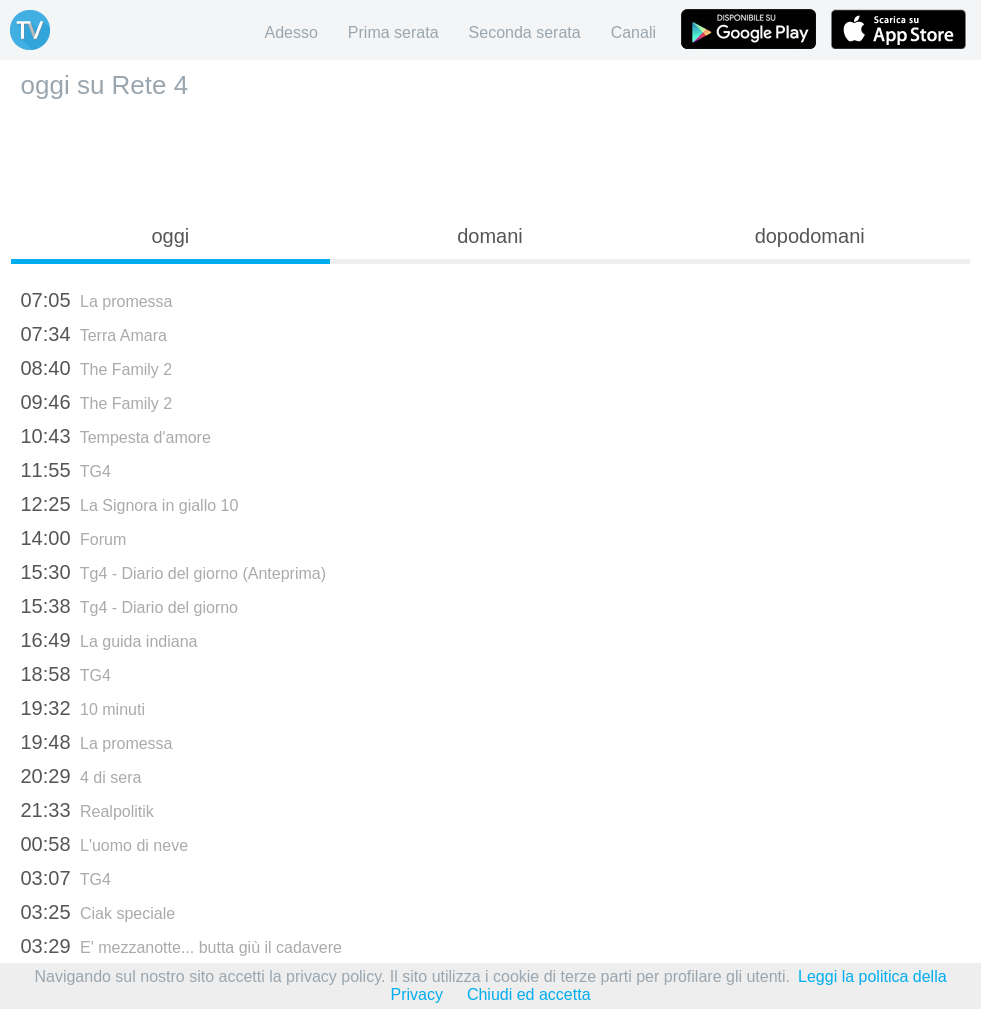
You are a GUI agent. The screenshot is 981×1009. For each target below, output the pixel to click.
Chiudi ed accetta (529, 994)
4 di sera (81, 776)
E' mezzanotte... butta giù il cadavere (181, 946)
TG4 (66, 470)
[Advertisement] (491, 156)
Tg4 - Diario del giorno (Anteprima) (174, 572)
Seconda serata (525, 32)
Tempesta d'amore (116, 436)
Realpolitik (87, 810)
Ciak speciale (98, 912)
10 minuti (83, 708)
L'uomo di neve (105, 844)
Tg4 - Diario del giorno (130, 606)
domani (490, 236)
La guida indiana (109, 640)
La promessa (97, 300)
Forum (74, 538)
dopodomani (810, 236)
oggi (170, 236)
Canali (633, 32)
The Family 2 (97, 368)
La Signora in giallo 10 (130, 504)
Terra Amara (94, 334)
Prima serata (393, 32)
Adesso (290, 32)
